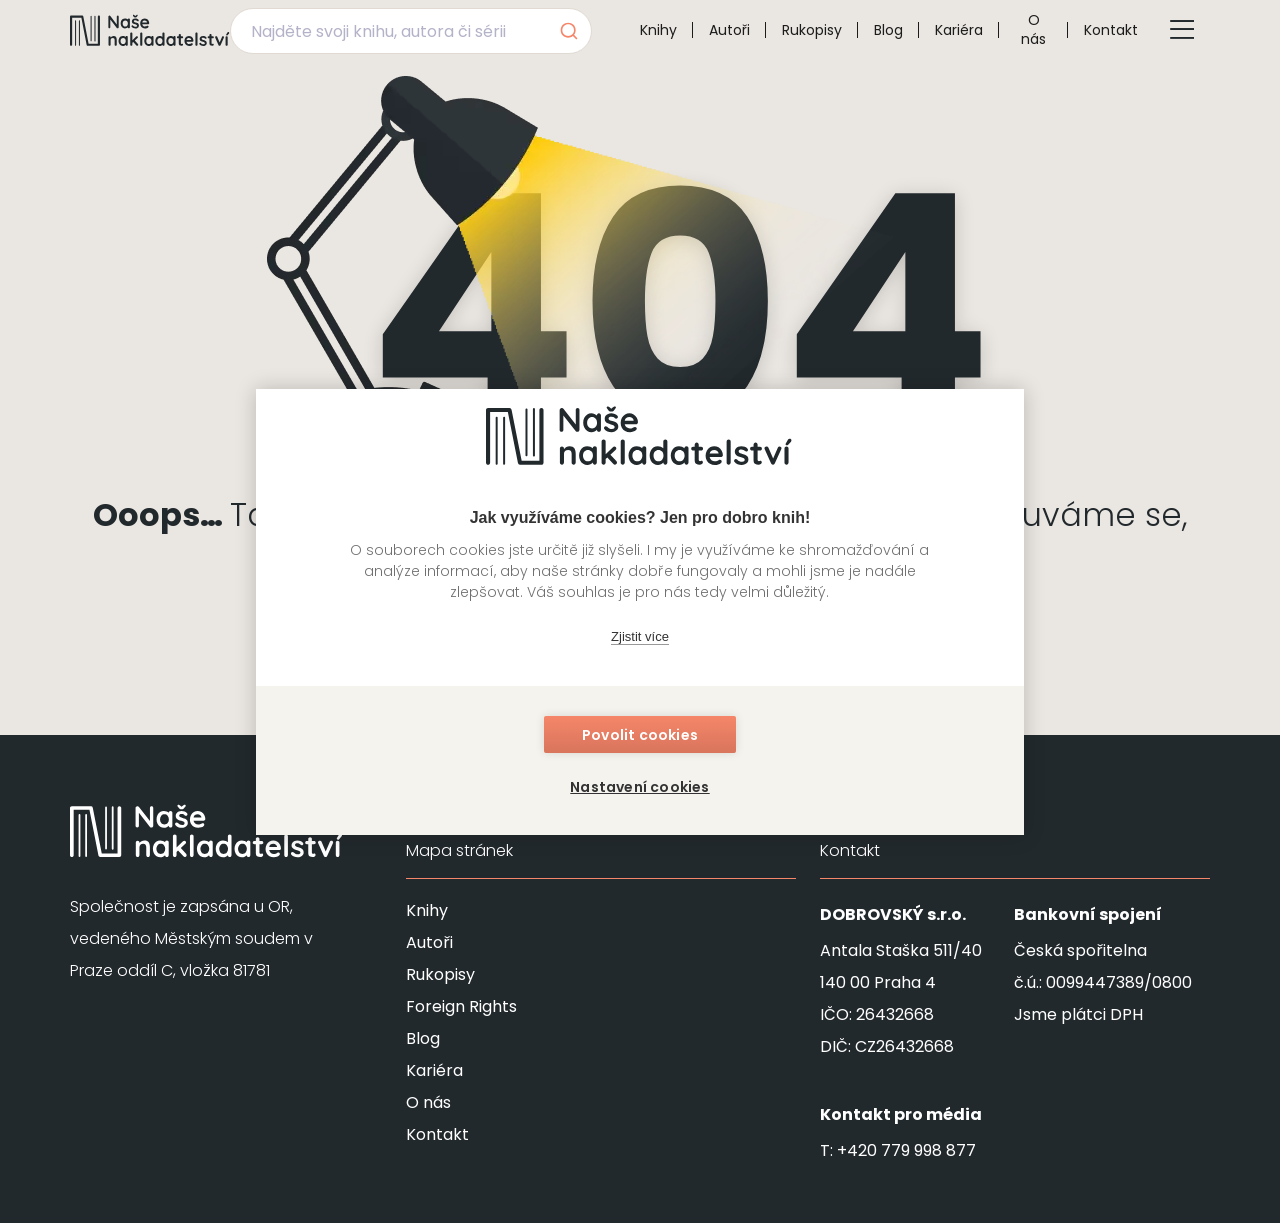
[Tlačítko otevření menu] (1182, 30)
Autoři (729, 30)
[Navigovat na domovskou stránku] (150, 30)
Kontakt (1111, 30)
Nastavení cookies (639, 787)
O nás (1033, 29)
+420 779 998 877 (906, 1150)
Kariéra (959, 30)
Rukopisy (812, 30)
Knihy (658, 30)
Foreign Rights (461, 1006)
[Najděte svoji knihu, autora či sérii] (387, 31)
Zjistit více (640, 636)
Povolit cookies (640, 735)
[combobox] (411, 31)
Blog (888, 30)
